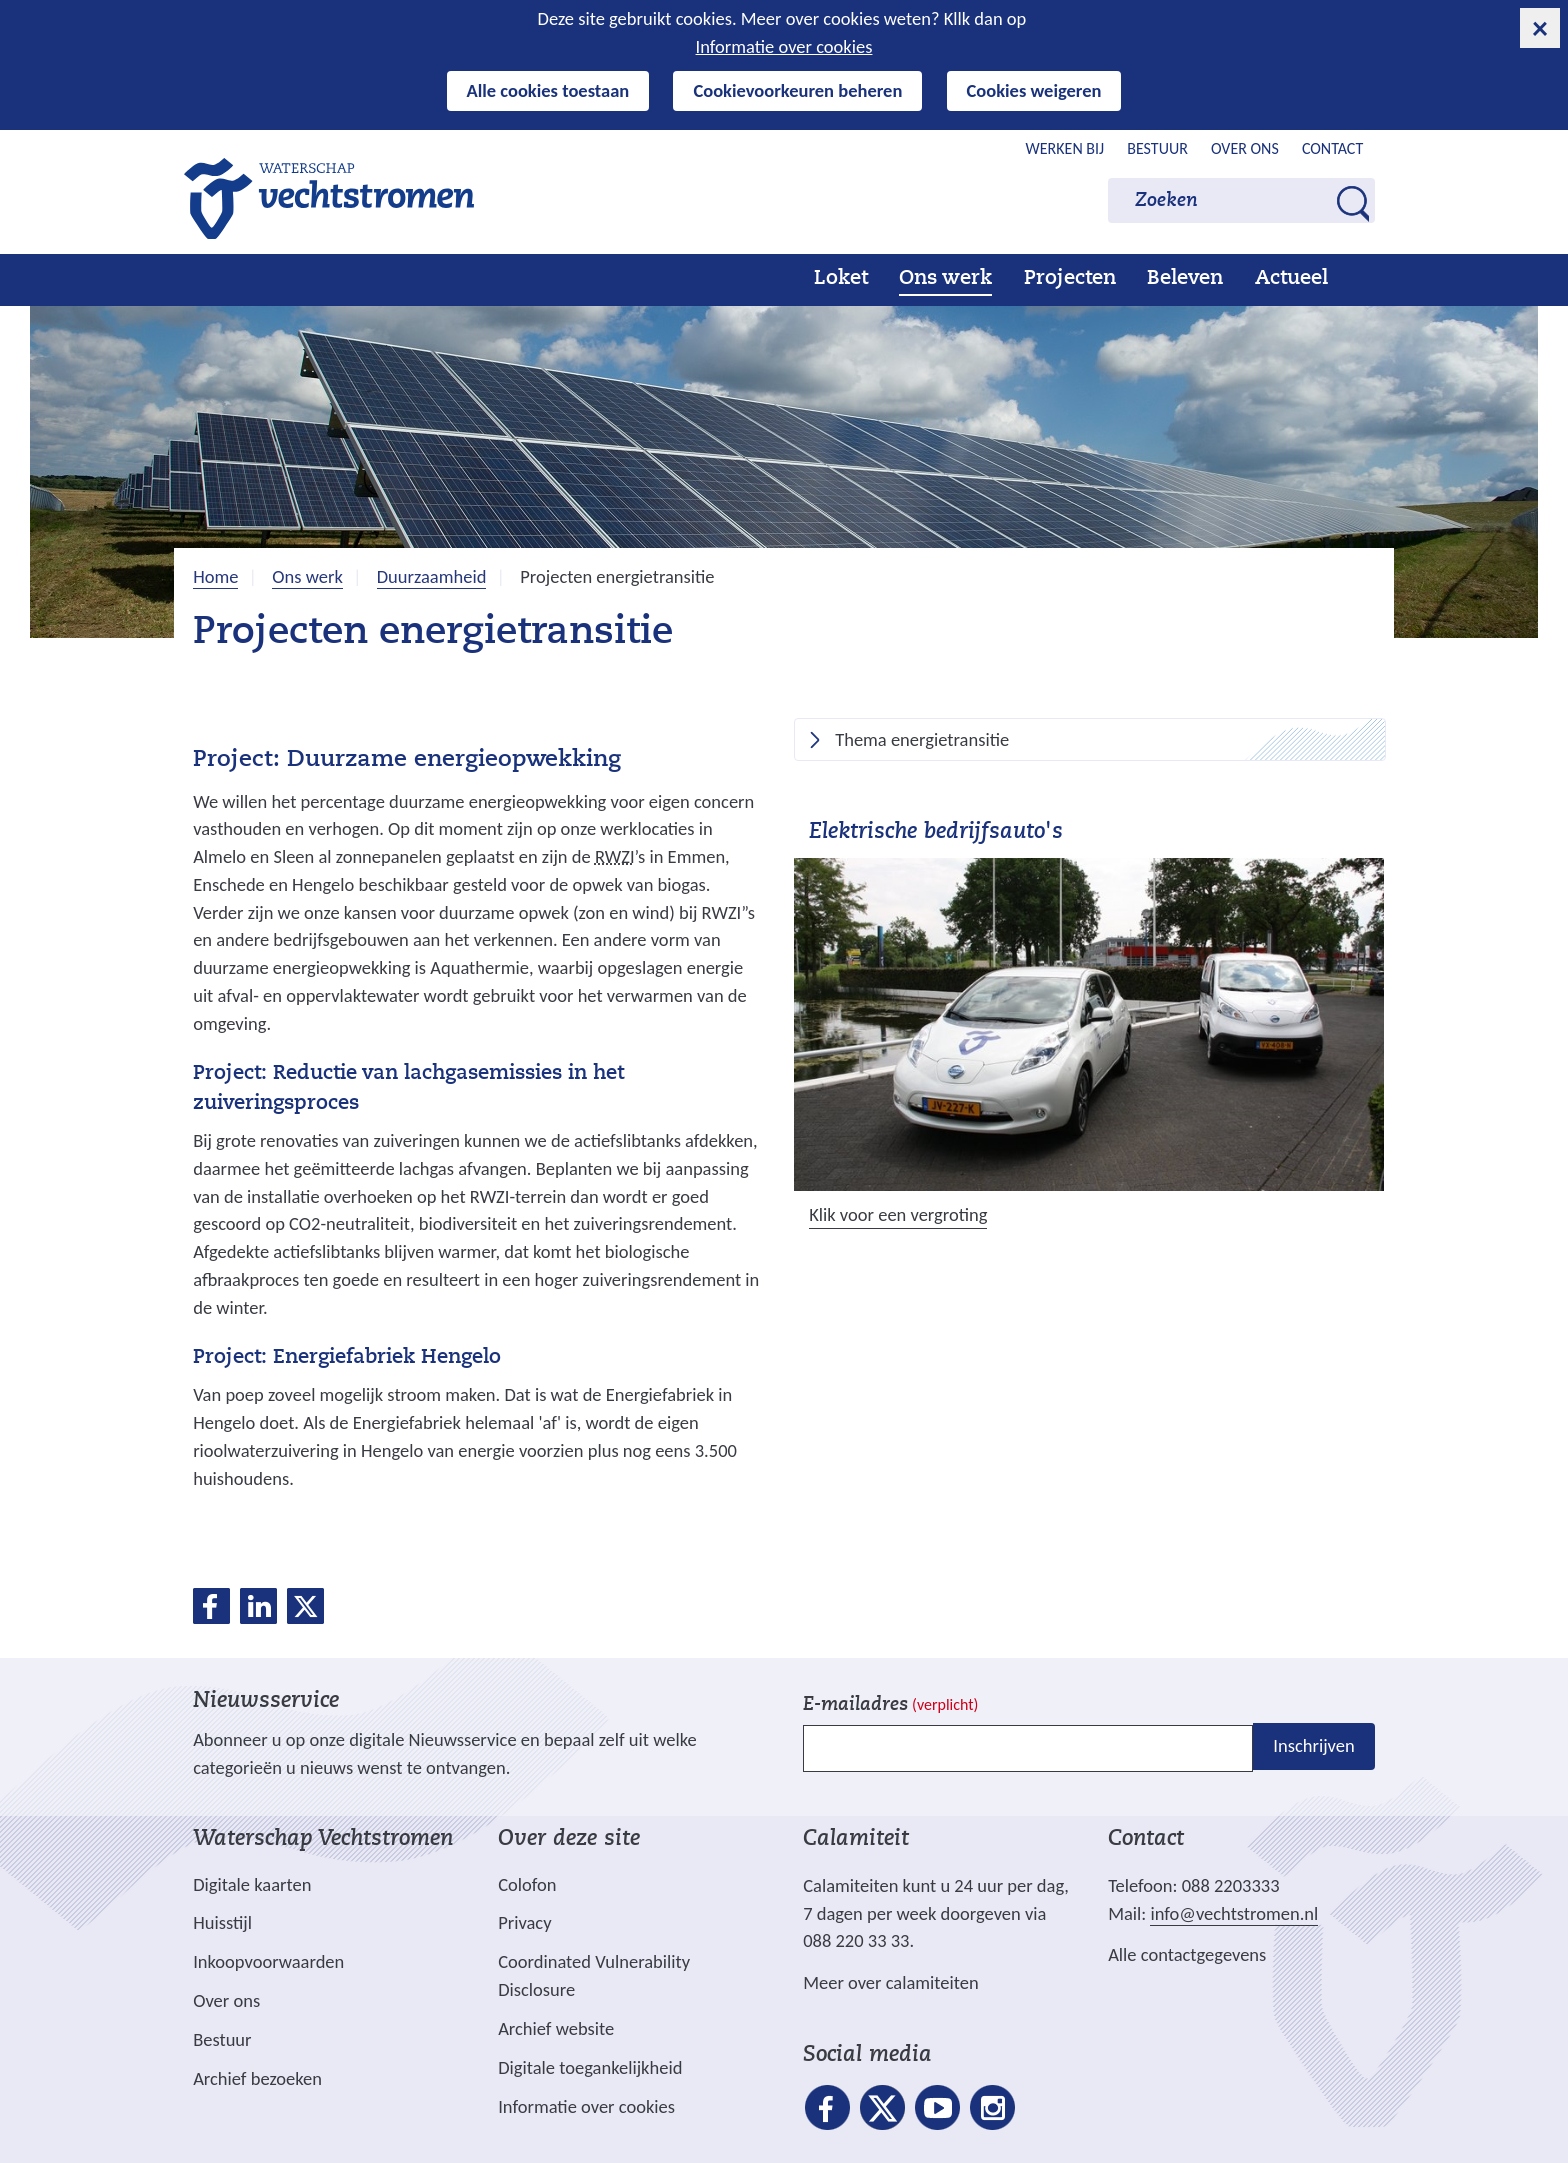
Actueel (1291, 279)
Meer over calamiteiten (891, 1982)
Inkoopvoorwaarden (268, 1961)
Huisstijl (222, 1922)
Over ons (1245, 148)
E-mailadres (890, 1705)
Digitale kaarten (252, 1885)
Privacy (524, 1922)
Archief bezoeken (257, 2078)
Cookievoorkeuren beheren (797, 90)
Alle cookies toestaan (548, 90)
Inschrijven (1313, 1746)
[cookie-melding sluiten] (1540, 28)
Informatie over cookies (784, 46)
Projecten (1070, 279)
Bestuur (1157, 148)
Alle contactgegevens (1187, 1954)
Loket (841, 279)
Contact (1332, 148)
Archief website (556, 2028)
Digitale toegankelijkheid (590, 2067)
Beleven (1185, 279)
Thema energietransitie (922, 740)
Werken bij (1065, 148)
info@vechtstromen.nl (1234, 1913)
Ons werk (945, 279)
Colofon (527, 1884)
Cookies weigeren (1034, 90)
